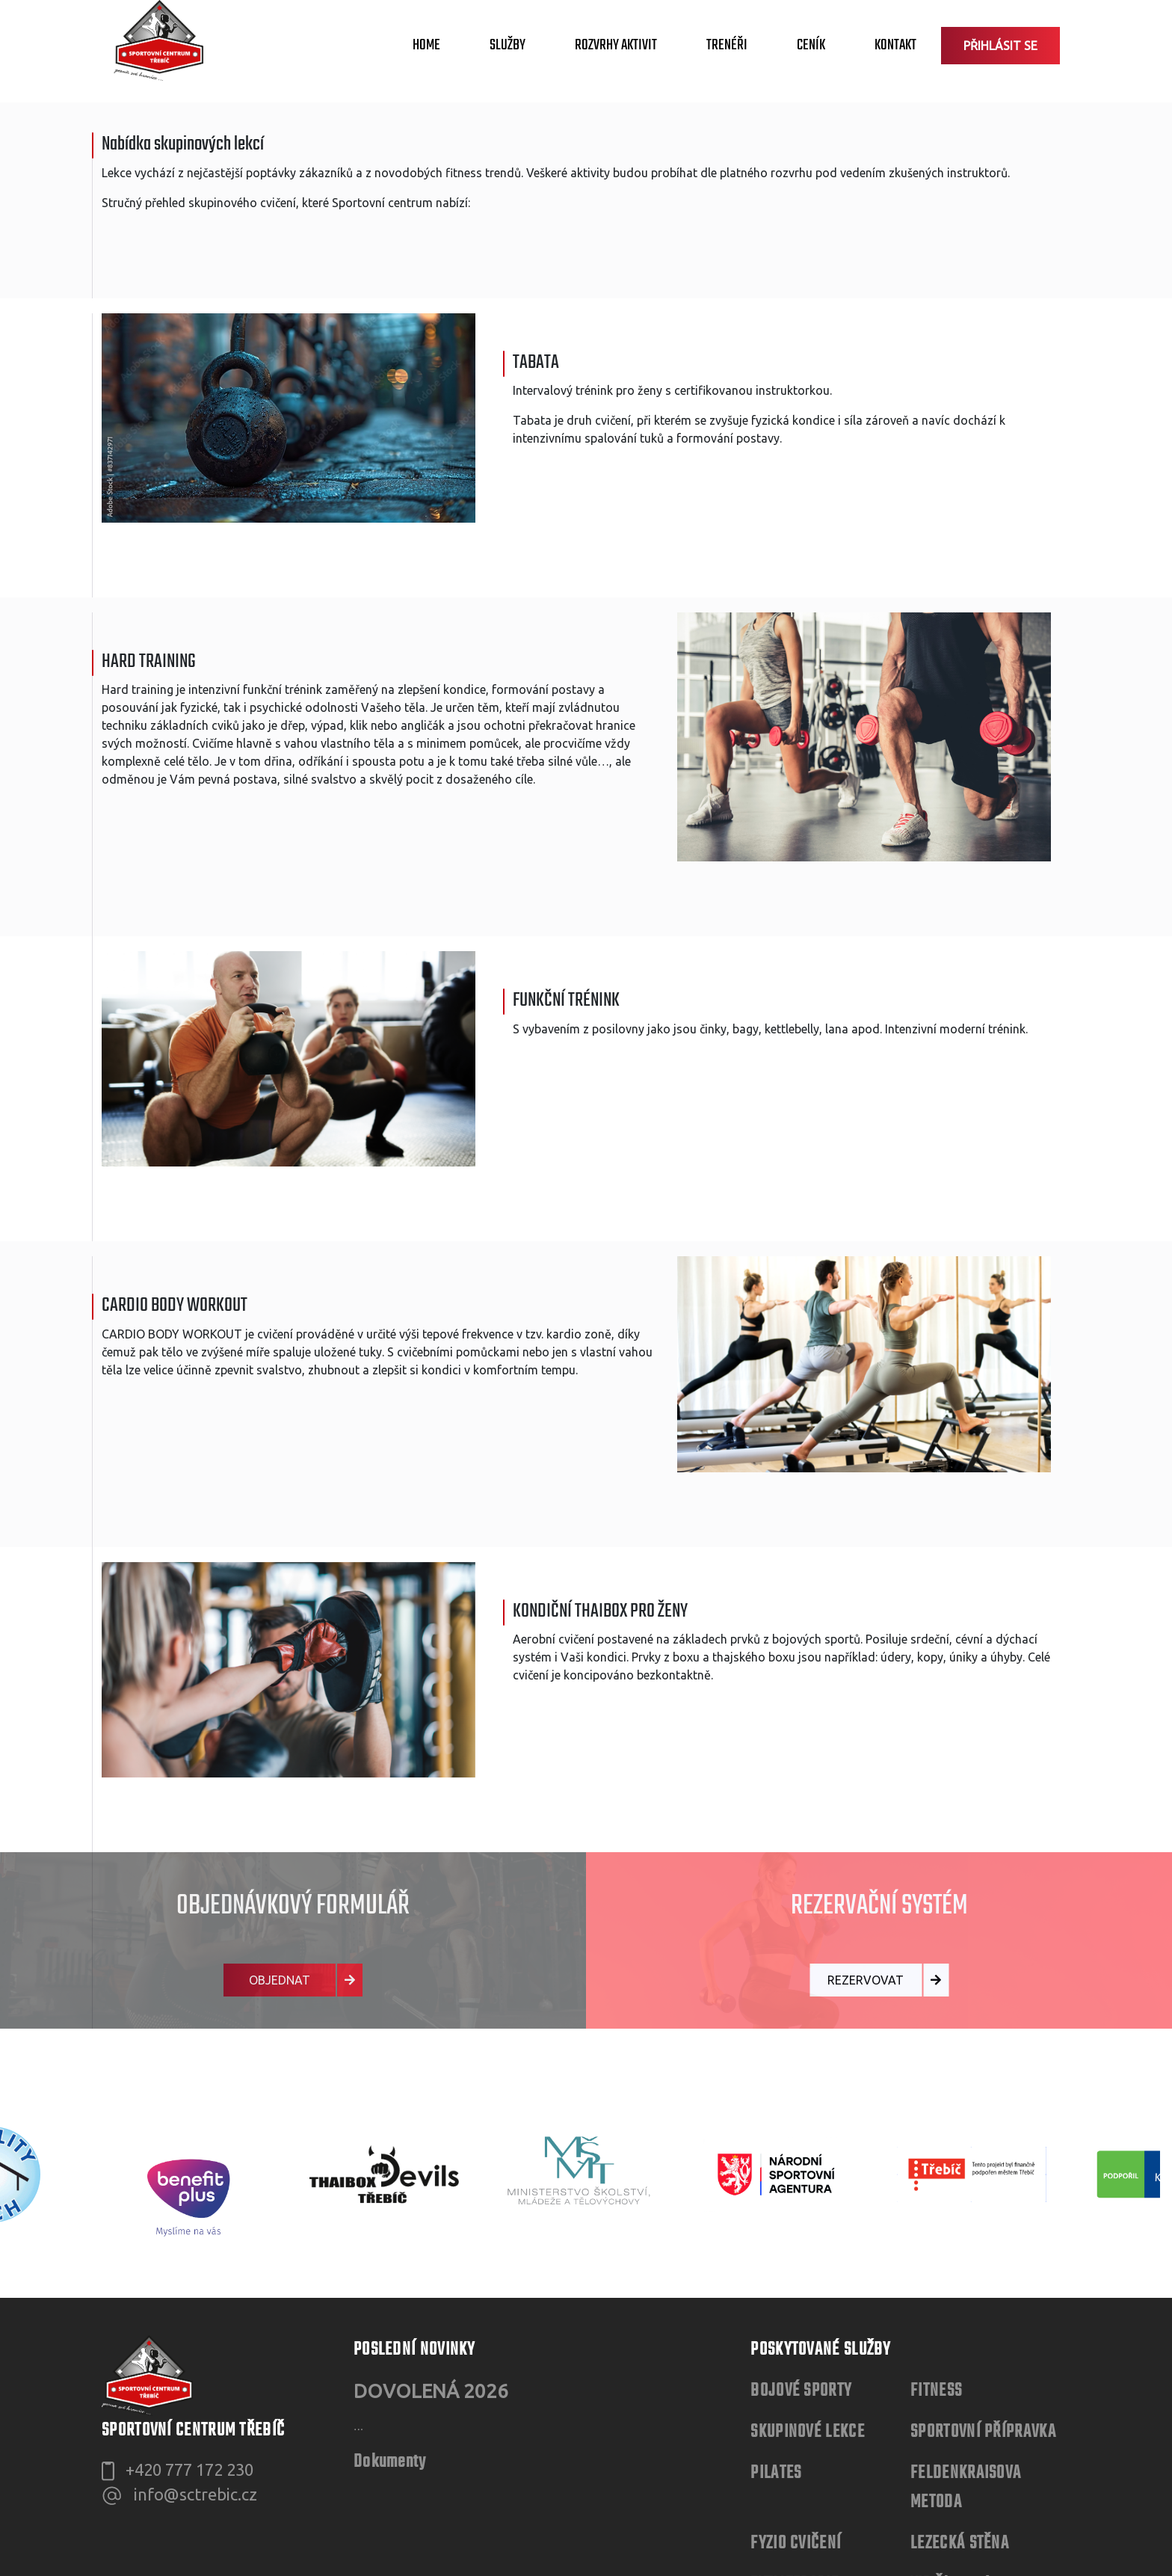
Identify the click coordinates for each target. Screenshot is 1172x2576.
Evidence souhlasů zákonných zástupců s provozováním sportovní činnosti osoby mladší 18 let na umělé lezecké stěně (452, 2437)
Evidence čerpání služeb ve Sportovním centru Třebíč (259, 2382)
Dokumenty (390, 2171)
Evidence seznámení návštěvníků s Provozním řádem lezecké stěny (300, 2410)
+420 (189, 2115)
